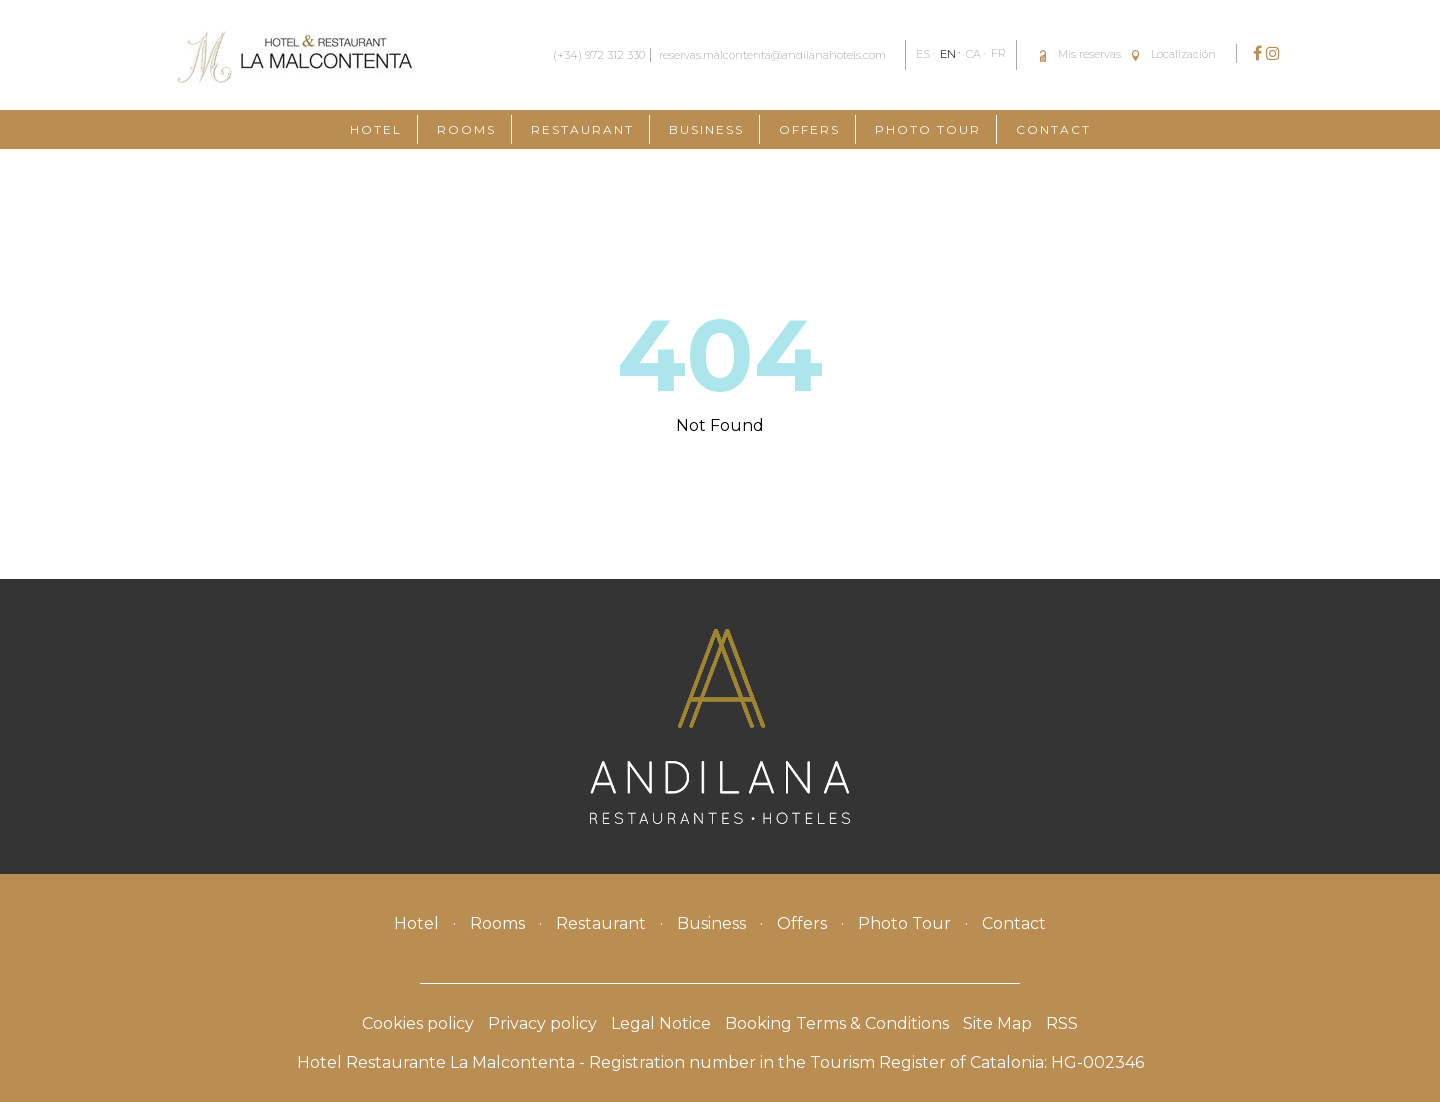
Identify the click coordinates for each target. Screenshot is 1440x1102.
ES (923, 54)
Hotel (376, 129)
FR (998, 54)
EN (948, 54)
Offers (809, 129)
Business (706, 129)
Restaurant (582, 129)
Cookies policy (418, 1023)
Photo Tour (928, 129)
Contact (1053, 129)
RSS (1062, 1023)
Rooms (466, 129)
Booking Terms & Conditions (837, 1023)
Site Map (997, 1023)
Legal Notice (661, 1023)
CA (973, 54)
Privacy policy (542, 1023)
